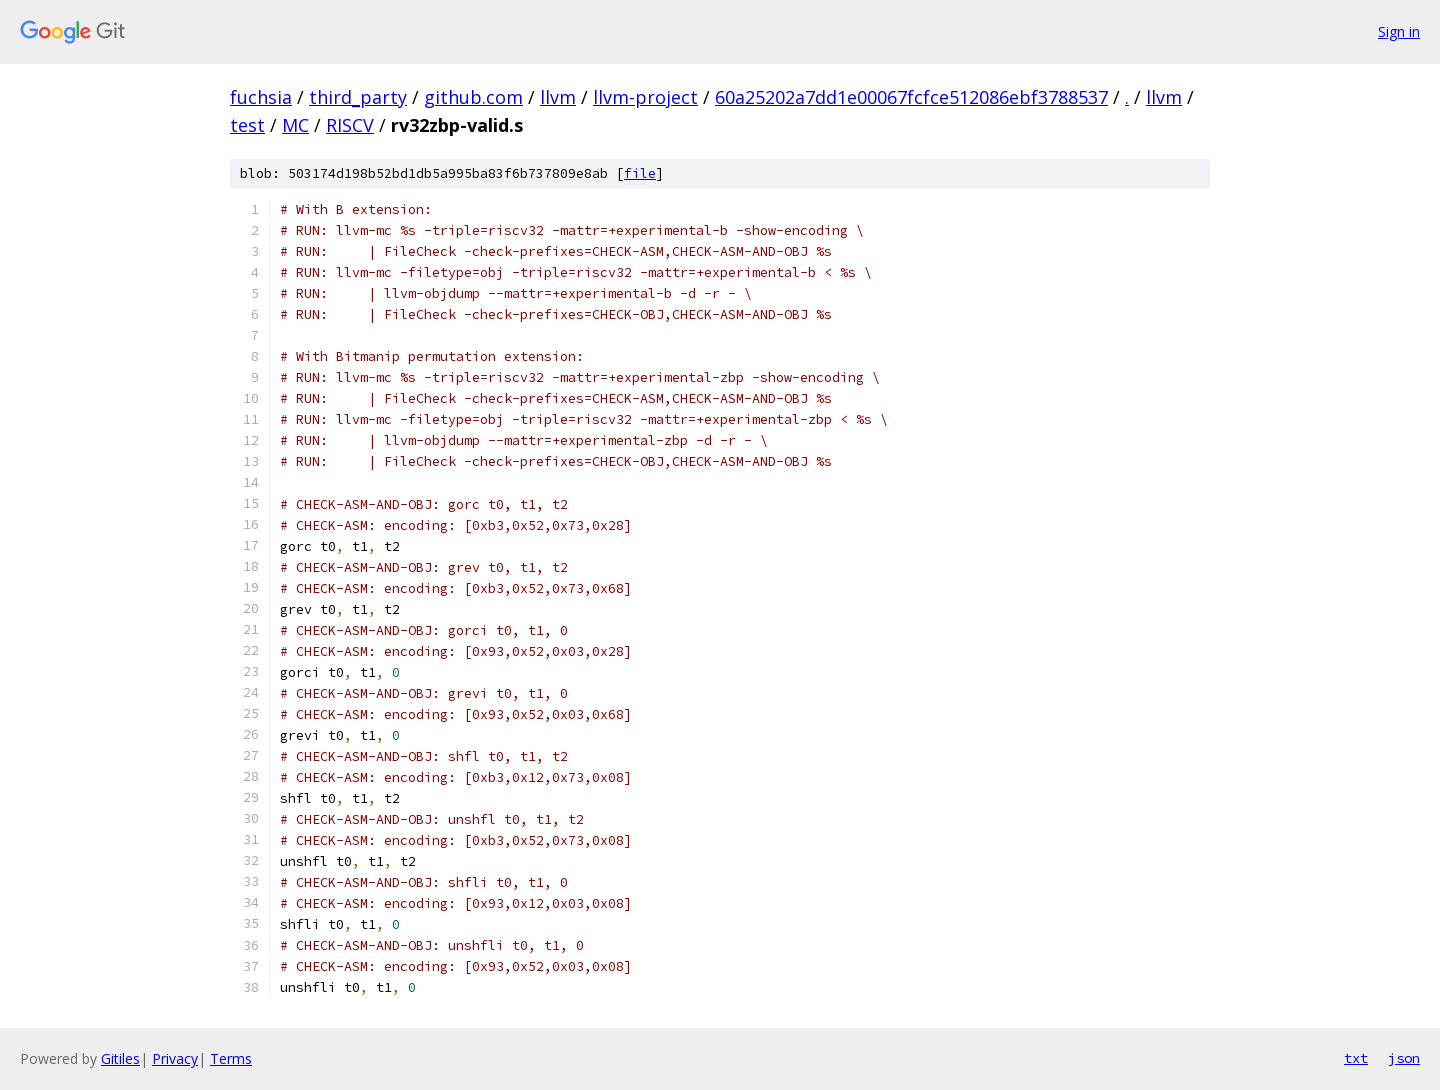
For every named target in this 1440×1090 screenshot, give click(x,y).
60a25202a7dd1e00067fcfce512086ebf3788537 (911, 97)
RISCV (350, 125)
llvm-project (645, 97)
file (640, 173)
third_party (358, 97)
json (1404, 1058)
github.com (473, 97)
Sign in (1399, 31)
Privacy (175, 1058)
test (247, 125)
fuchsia (261, 97)
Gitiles (120, 1058)
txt (1356, 1058)
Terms (231, 1058)
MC (295, 125)
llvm (558, 97)
